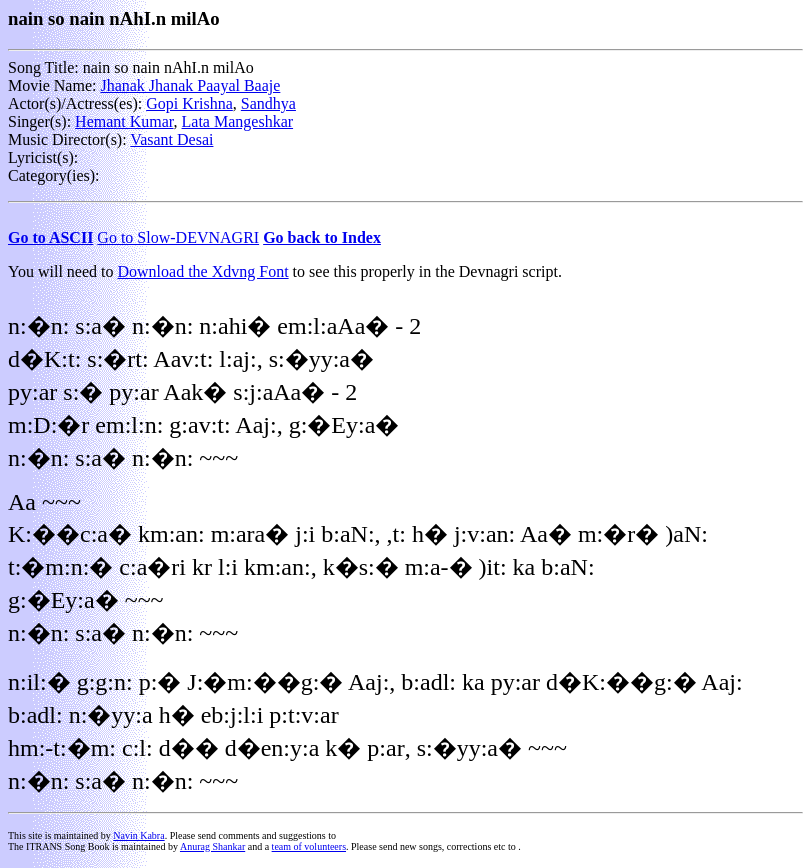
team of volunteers (309, 846)
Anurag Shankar (212, 846)
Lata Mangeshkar (238, 121)
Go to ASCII (50, 237)
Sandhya (268, 103)
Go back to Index (322, 237)
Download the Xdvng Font (203, 271)
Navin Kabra (138, 835)
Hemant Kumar (124, 121)
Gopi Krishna (189, 103)
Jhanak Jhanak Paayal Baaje (190, 85)
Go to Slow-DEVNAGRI (178, 237)
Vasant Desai (171, 139)
